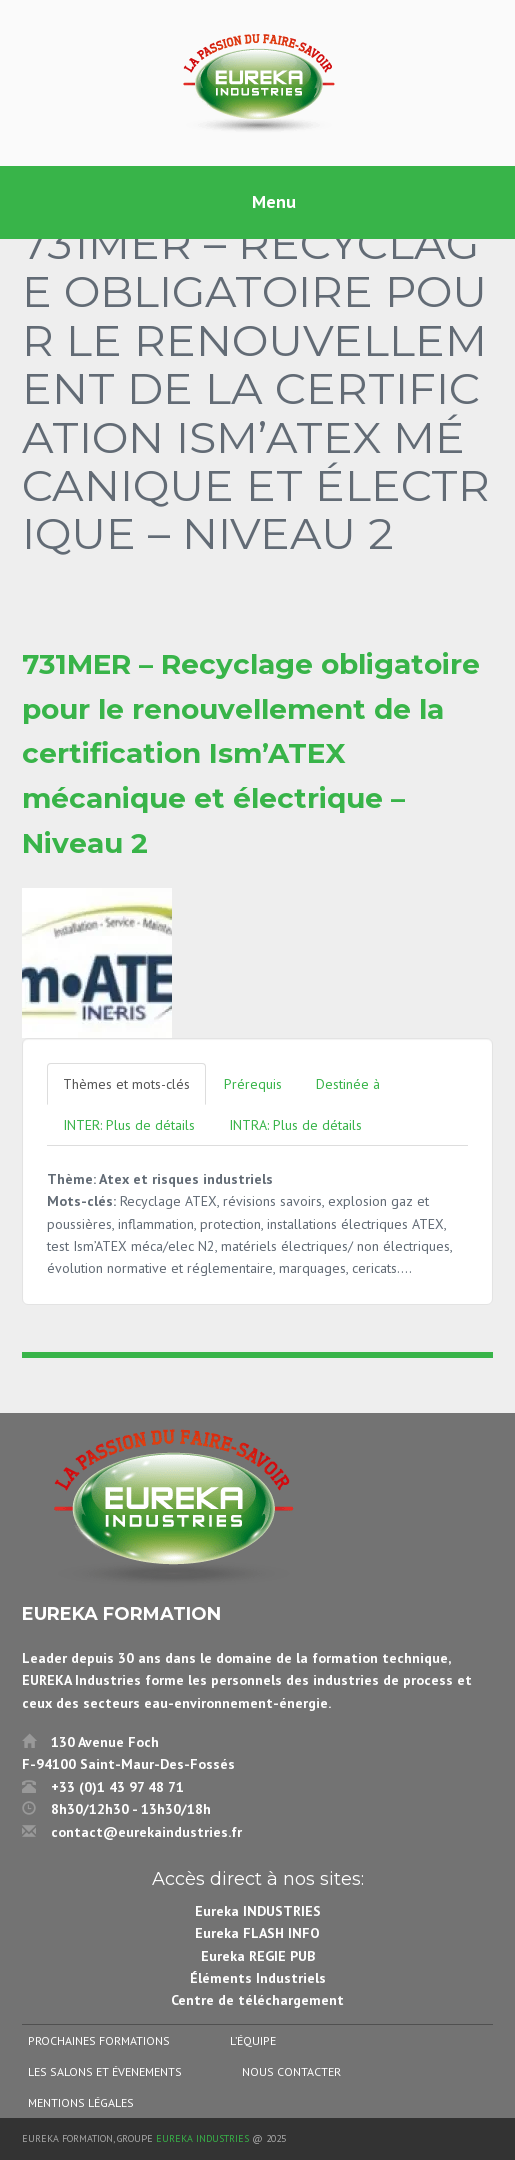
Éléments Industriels (258, 1978)
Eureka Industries (202, 2138)
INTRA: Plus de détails (295, 1125)
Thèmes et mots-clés (126, 1084)
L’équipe (253, 2040)
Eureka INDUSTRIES (258, 1911)
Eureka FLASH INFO (257, 1933)
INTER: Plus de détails (129, 1125)
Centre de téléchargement (257, 2000)
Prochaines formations (99, 2040)
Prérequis (253, 1084)
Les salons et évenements (105, 2071)
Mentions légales (81, 2102)
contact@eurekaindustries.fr (146, 1832)
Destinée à (348, 1084)
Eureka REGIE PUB (258, 1956)
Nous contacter (291, 2071)
